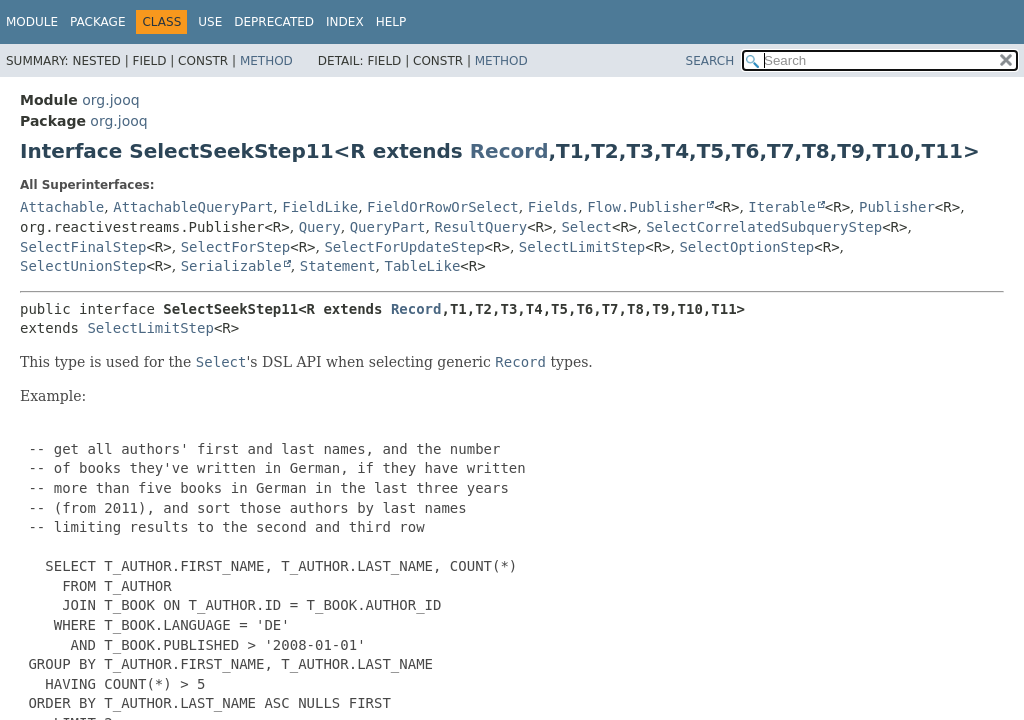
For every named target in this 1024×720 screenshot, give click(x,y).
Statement (338, 266)
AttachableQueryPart (193, 207)
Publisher (897, 207)
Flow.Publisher (646, 207)
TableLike (422, 266)
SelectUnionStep (83, 266)
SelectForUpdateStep (404, 247)
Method (266, 61)
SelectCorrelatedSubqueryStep (764, 227)
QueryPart (388, 227)
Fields (553, 207)
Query (320, 227)
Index (345, 22)
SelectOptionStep (746, 247)
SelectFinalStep (83, 247)
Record (509, 151)
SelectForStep (236, 247)
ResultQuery (480, 227)
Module (32, 22)
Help (391, 22)
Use (210, 22)
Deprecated (274, 22)
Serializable (231, 266)
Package (97, 22)
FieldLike (320, 207)
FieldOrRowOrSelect (443, 207)
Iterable (781, 207)
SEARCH (710, 61)
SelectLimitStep (582, 247)
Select (586, 227)
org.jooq (110, 100)
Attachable (62, 207)
